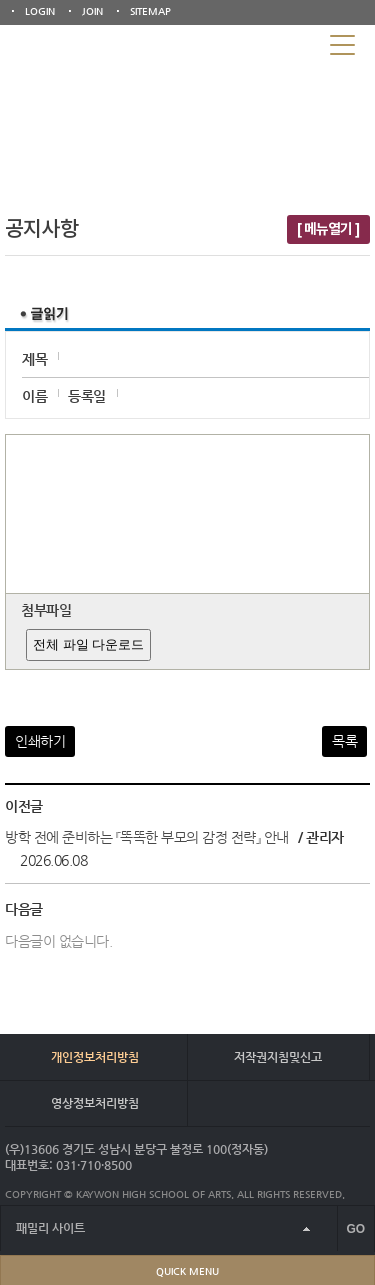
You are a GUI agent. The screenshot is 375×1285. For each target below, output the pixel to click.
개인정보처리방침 (95, 1057)
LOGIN (40, 11)
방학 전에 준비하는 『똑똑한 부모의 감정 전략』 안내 (147, 837)
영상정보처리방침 (95, 1103)
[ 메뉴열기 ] (328, 229)
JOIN (92, 11)
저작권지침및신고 (278, 1057)
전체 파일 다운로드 (88, 644)
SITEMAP (150, 11)
